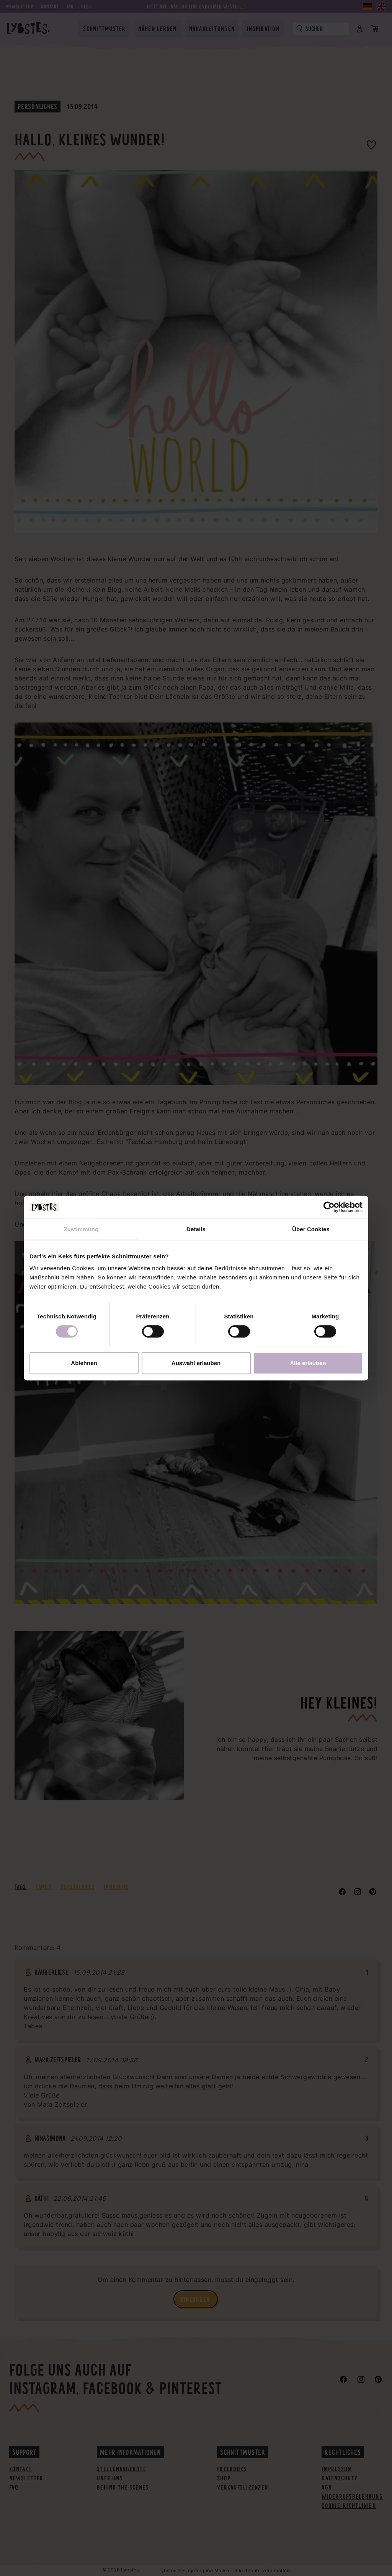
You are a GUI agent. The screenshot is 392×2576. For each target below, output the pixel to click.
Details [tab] (196, 1229)
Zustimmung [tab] (81, 1229)
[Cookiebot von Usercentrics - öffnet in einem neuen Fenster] (329, 1207)
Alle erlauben (308, 1363)
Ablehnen (84, 1363)
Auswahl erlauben (196, 1363)
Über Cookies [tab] (311, 1229)
